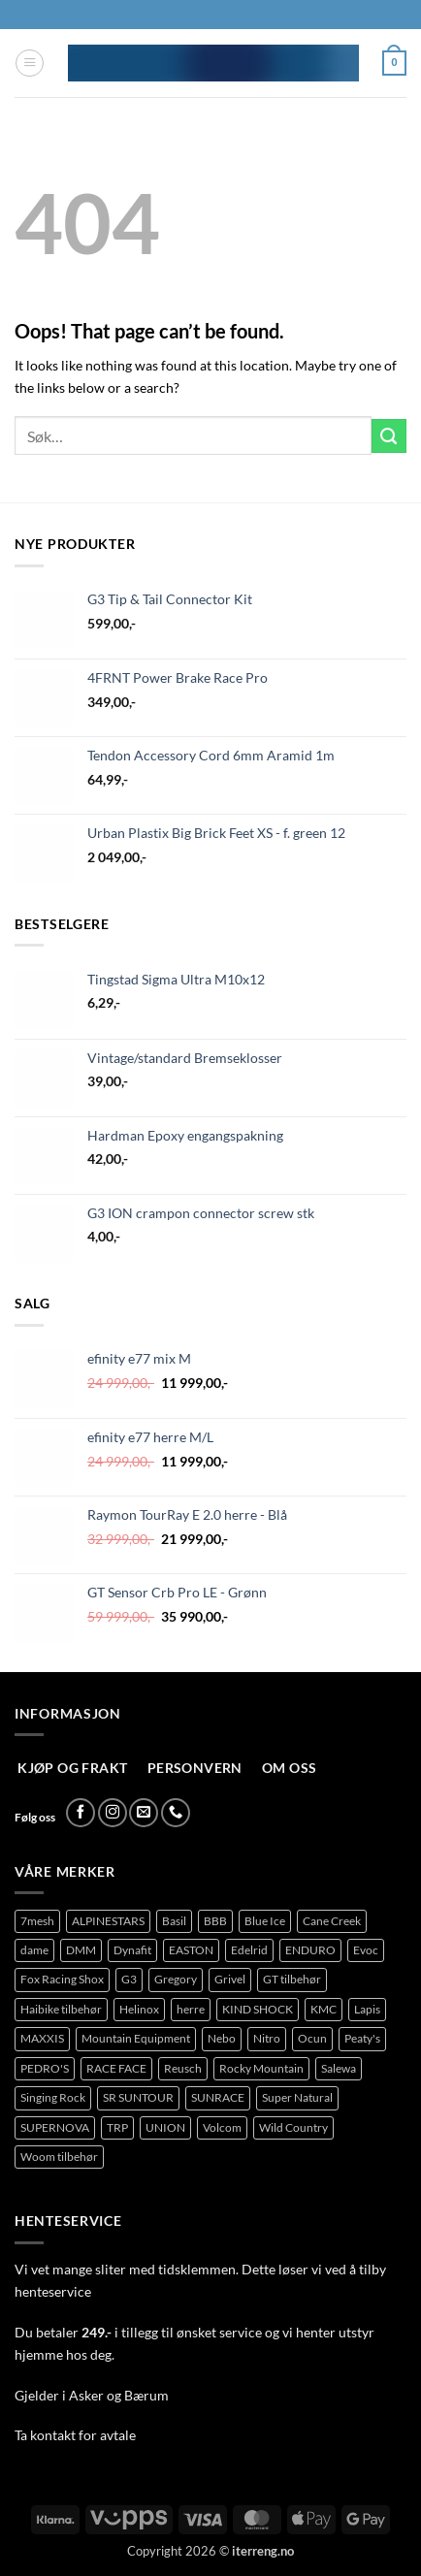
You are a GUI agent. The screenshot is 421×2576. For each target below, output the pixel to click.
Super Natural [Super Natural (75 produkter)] (297, 2097)
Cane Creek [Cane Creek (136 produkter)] (332, 1921)
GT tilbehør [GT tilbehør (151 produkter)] (292, 1979)
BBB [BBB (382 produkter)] (215, 1921)
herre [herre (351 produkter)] (191, 2009)
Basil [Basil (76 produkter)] (174, 1921)
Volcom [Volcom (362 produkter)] (222, 2127)
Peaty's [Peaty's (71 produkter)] (362, 2038)
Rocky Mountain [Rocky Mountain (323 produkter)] (261, 2068)
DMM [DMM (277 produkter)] (81, 1950)
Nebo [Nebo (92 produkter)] (222, 2038)
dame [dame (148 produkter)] (34, 1950)
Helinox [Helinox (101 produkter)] (139, 2009)
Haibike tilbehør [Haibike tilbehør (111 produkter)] (61, 2009)
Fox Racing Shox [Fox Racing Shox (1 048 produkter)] (62, 1979)
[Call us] (175, 1812)
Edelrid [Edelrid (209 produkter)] (249, 1950)
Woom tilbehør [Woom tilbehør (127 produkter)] (59, 2156)
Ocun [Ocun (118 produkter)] (312, 2038)
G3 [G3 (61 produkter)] (129, 1979)
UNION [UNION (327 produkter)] (165, 2127)
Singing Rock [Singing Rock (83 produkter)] (52, 2097)
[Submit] (389, 436)
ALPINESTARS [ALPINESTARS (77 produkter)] (108, 1921)
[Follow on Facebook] (80, 1812)
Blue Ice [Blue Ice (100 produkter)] (264, 1921)
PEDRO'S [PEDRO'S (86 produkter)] (44, 2068)
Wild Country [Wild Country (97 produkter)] (293, 2127)
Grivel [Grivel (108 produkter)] (229, 1979)
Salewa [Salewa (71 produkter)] (338, 2068)
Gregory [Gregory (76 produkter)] (175, 1979)
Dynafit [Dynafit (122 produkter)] (132, 1950)
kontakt (53, 2435)
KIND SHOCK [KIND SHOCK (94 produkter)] (257, 2009)
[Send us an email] (143, 1812)
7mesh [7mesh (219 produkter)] (37, 1921)
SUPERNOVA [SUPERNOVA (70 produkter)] (54, 2127)
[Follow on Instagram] (112, 1812)
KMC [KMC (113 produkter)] (323, 2009)
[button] (30, 63)
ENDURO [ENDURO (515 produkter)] (310, 1950)
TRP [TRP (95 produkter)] (117, 2127)
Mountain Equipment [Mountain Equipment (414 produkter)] (135, 2038)
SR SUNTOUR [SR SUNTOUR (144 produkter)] (138, 2097)
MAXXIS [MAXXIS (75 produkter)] (42, 2038)
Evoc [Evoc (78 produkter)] (365, 1950)
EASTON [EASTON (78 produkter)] (191, 1950)
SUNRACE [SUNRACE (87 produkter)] (217, 2097)
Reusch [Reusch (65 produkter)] (183, 2068)
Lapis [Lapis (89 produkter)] (367, 2009)
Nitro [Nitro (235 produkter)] (266, 2038)
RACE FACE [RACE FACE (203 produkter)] (116, 2068)
